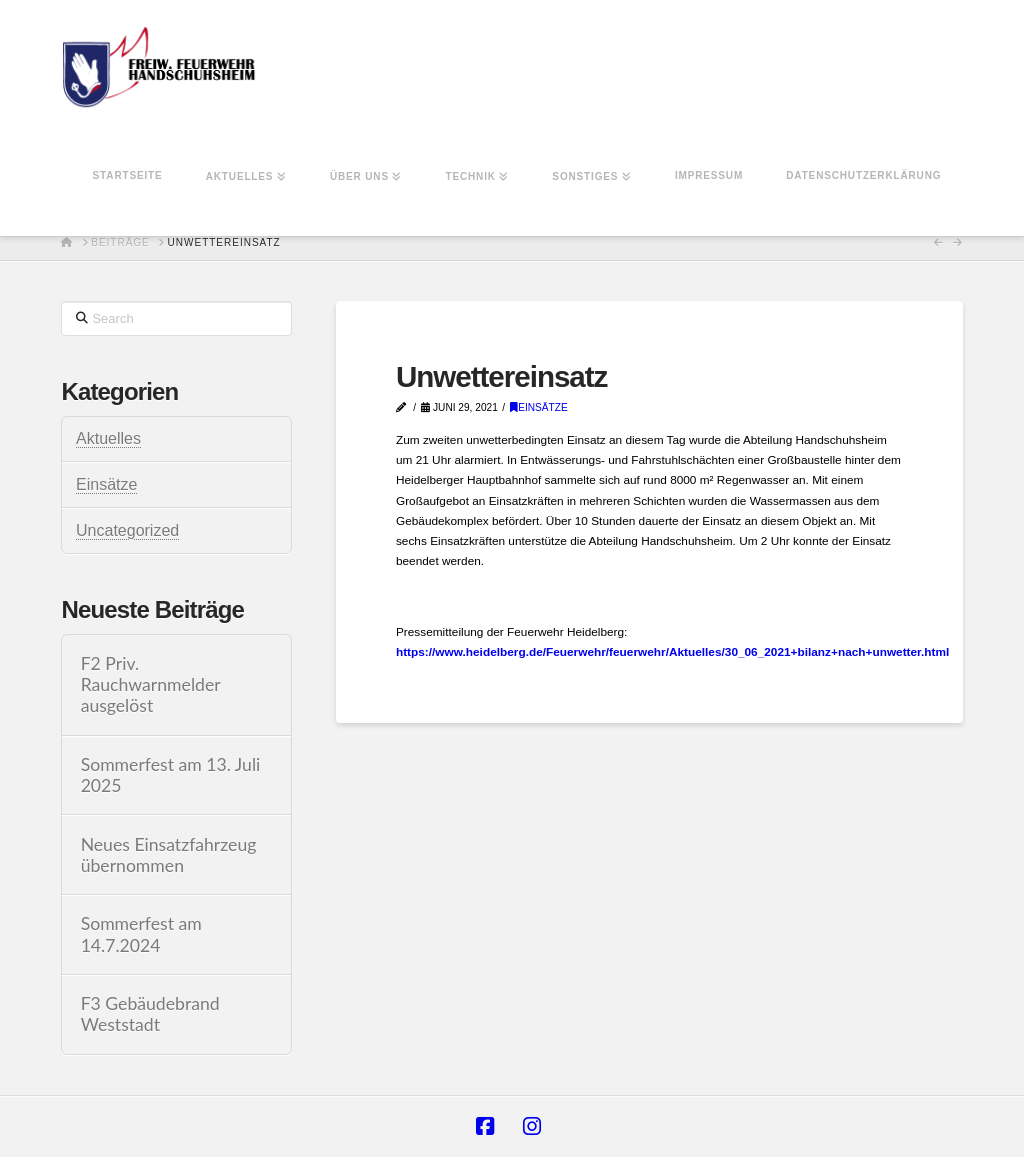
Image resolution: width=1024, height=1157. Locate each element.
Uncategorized (127, 530)
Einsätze (539, 407)
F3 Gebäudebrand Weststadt (150, 1014)
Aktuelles (108, 438)
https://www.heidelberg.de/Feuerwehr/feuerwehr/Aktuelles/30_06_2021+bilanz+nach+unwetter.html (672, 652)
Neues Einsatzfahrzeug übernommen (169, 855)
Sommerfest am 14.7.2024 (141, 934)
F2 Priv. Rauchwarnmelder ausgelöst (151, 684)
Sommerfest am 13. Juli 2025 (171, 775)
